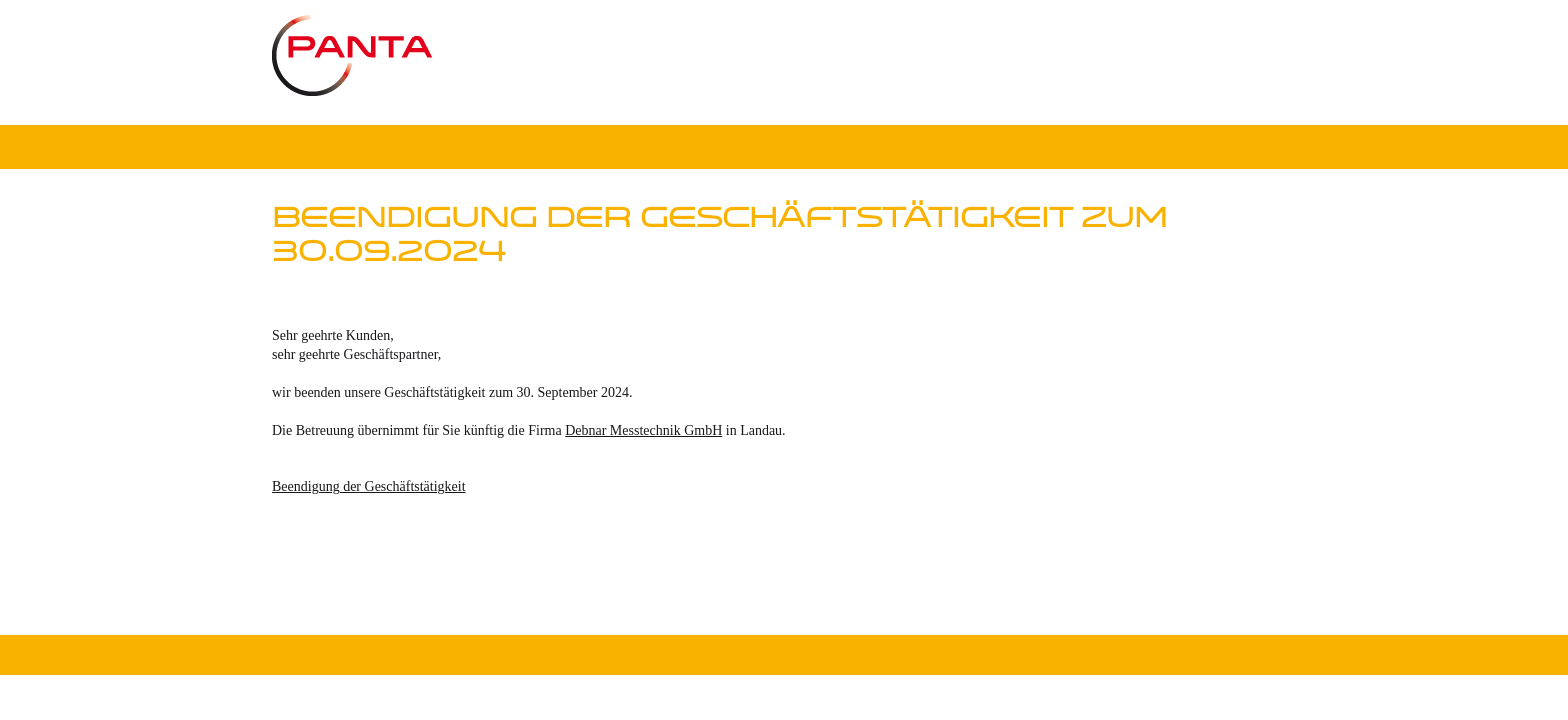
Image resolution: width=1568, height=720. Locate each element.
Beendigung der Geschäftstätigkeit (369, 486)
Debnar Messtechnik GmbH (643, 430)
